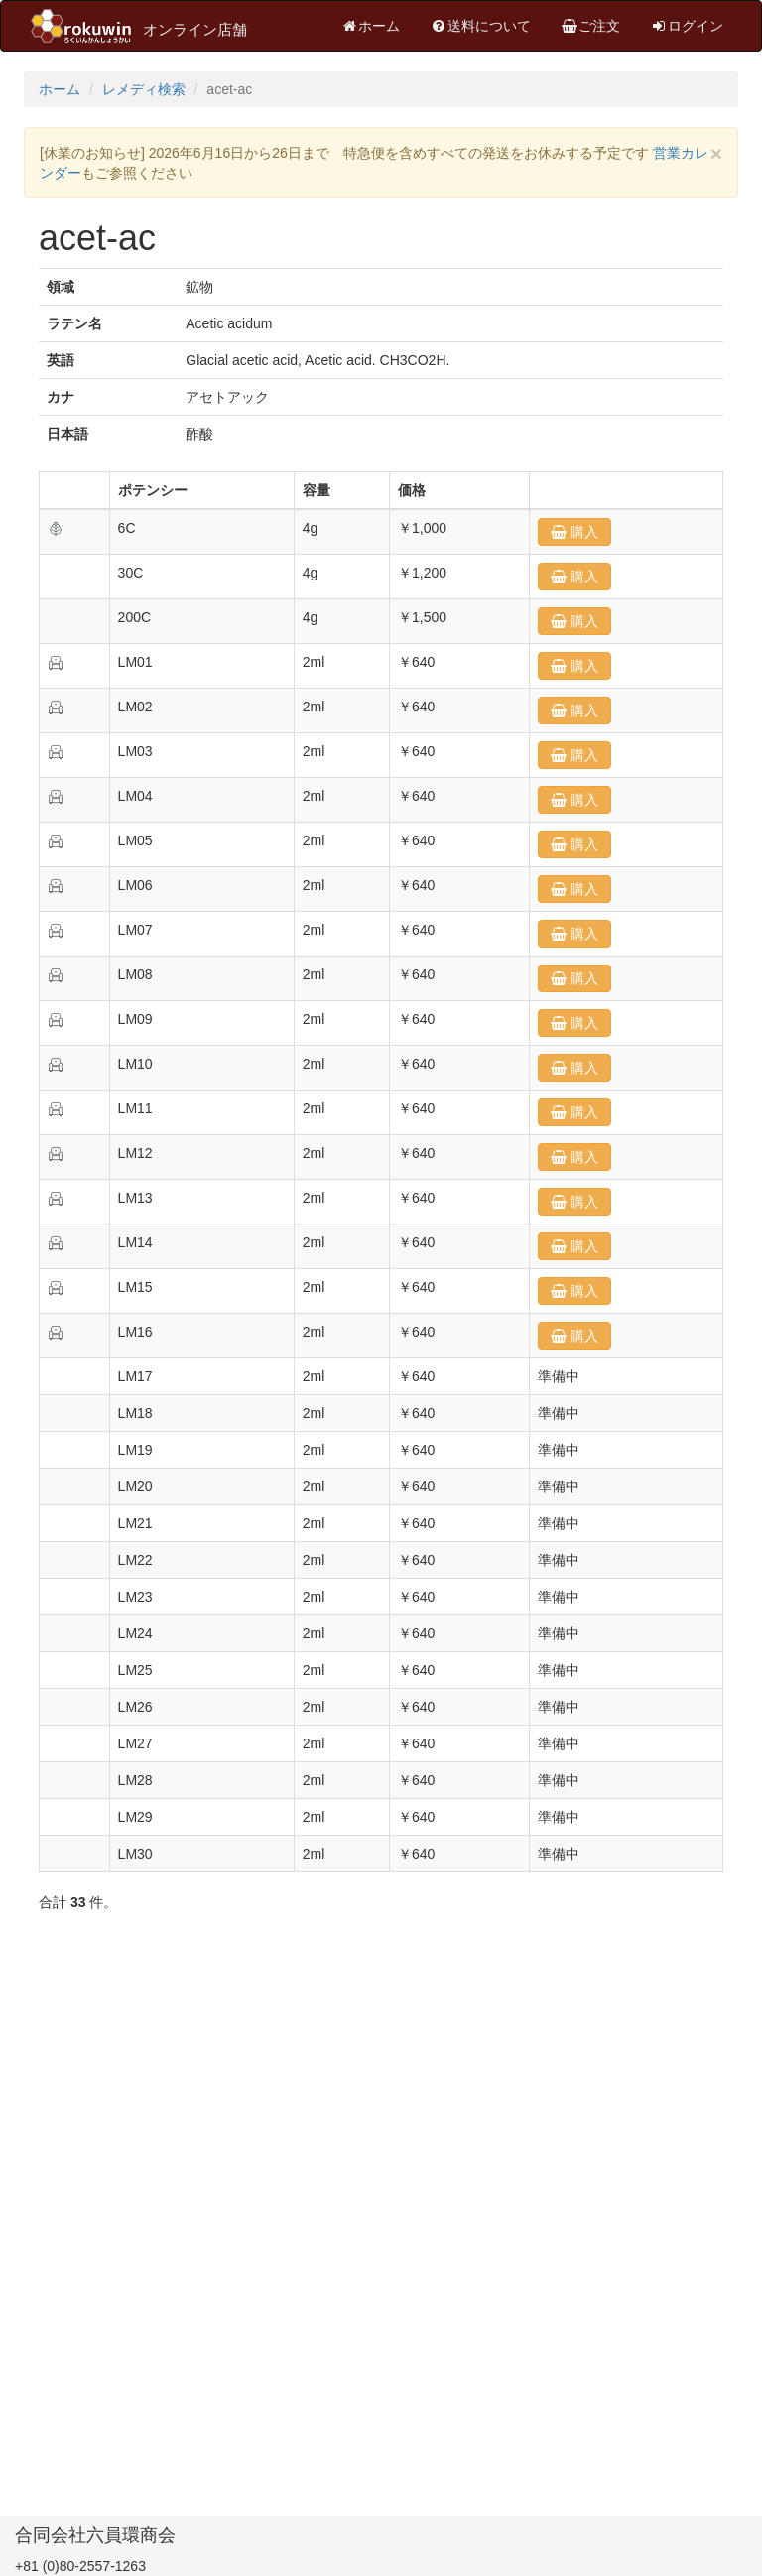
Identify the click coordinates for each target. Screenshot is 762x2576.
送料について (480, 26)
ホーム (370, 26)
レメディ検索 (144, 89)
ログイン (686, 26)
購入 (582, 532)
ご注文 (590, 26)
